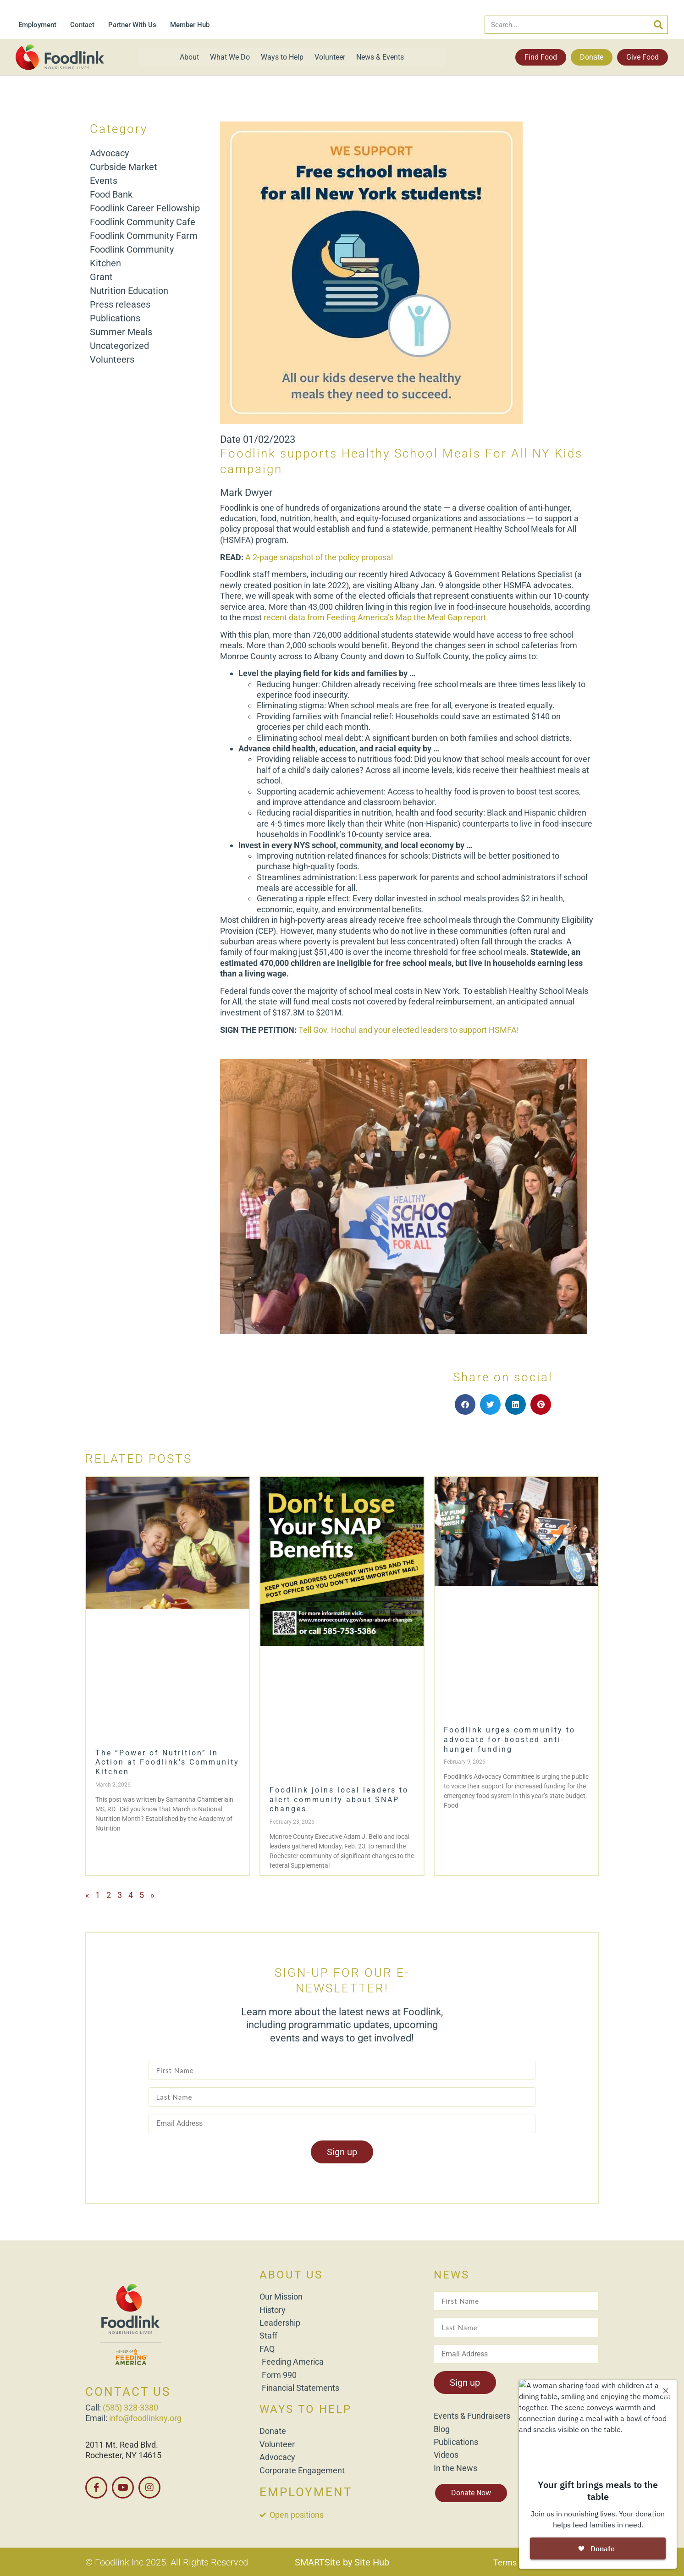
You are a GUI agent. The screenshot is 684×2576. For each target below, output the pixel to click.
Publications (115, 318)
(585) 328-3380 (130, 2407)
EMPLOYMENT (306, 2492)
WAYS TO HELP (305, 2409)
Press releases (120, 304)
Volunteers (112, 359)
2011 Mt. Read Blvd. (121, 2444)
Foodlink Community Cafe (142, 221)
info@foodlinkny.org (145, 2418)
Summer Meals (121, 331)
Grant (101, 276)
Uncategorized (119, 345)
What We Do (230, 57)
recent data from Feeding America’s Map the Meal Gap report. (377, 617)
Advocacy (109, 153)
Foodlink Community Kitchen (132, 256)
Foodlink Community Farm (144, 235)
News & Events (380, 57)
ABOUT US (291, 2274)
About (189, 57)
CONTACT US (128, 2392)
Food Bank (111, 194)
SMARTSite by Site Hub (342, 2562)
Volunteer (329, 57)
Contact (82, 25)
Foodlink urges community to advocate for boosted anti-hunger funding (509, 1740)
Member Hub (190, 25)
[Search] (658, 24)
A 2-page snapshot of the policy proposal (319, 557)
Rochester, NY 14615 (123, 2455)
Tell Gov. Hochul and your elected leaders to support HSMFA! (409, 1030)
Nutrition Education (129, 290)
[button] (465, 1404)
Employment (37, 25)
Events (103, 180)
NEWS (451, 2274)
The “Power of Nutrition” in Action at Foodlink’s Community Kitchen (167, 1762)
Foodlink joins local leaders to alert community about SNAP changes (339, 1800)
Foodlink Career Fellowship (145, 208)
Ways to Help (282, 57)
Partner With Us (132, 25)
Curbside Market (123, 166)
